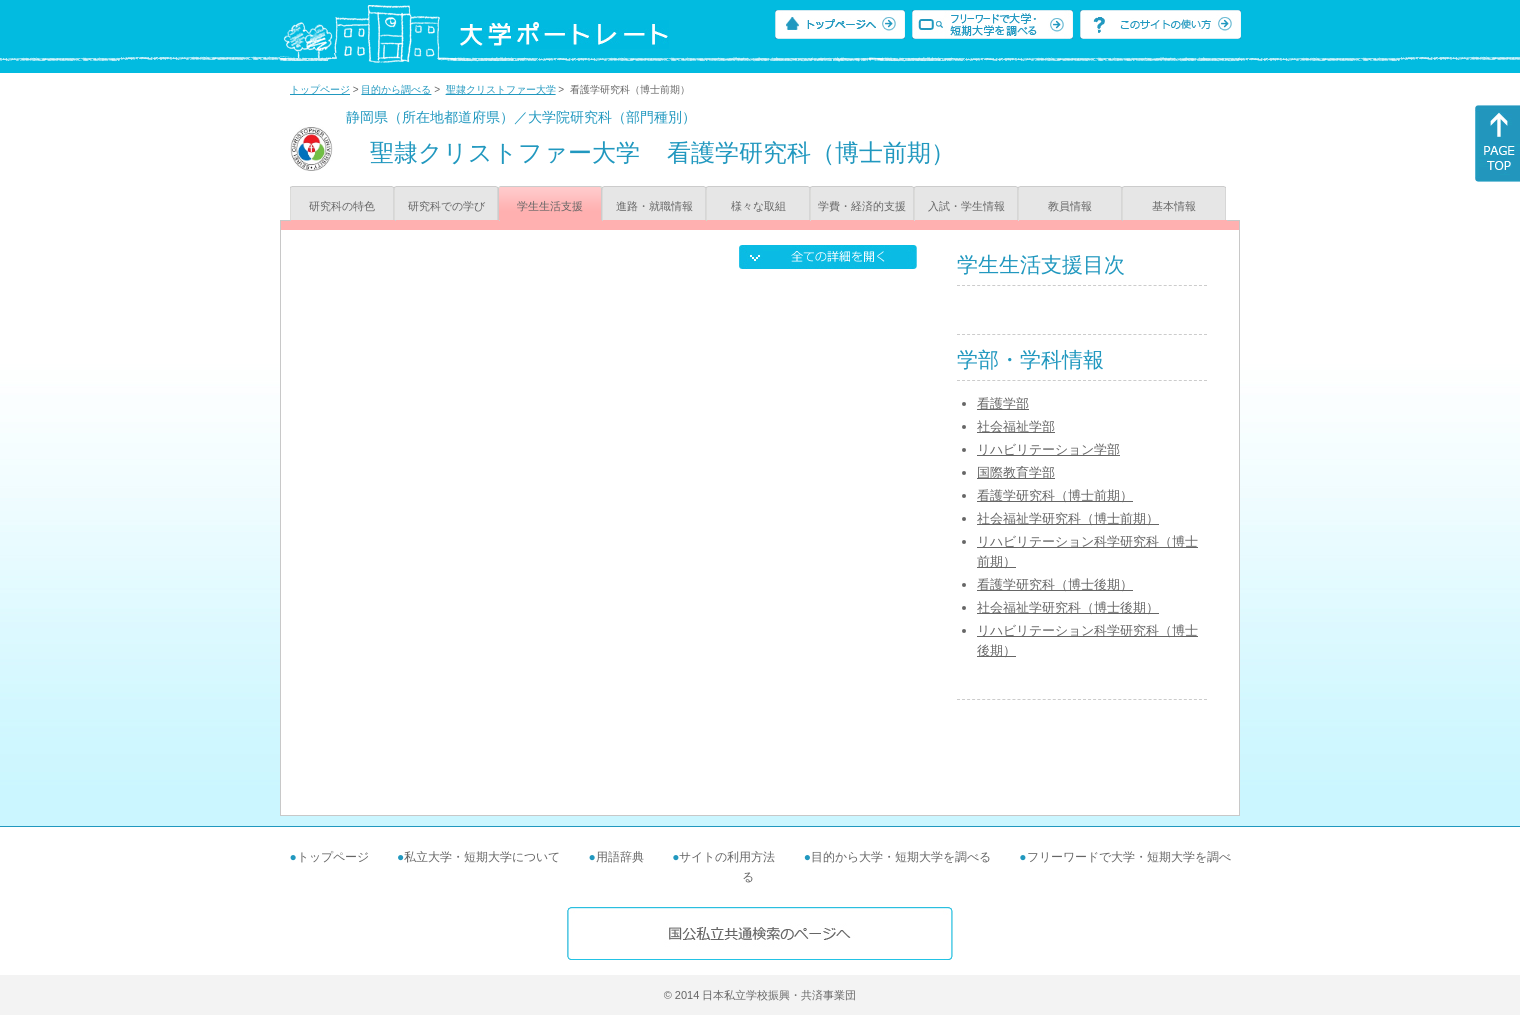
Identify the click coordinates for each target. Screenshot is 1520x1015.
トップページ (320, 89)
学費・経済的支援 (862, 206)
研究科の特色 (342, 206)
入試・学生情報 (966, 206)
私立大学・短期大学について (482, 857)
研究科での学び (446, 206)
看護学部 (1003, 403)
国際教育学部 (1016, 472)
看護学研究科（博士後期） (1055, 584)
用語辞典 (620, 857)
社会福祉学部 (1016, 426)
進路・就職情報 (654, 206)
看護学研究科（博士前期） (1055, 495)
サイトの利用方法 (727, 857)
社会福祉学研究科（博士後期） (1068, 607)
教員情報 (1070, 206)
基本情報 (1174, 206)
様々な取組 (758, 206)
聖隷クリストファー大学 (501, 89)
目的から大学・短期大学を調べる (901, 857)
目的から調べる (396, 89)
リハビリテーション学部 (1048, 449)
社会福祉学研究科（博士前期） (1068, 518)
